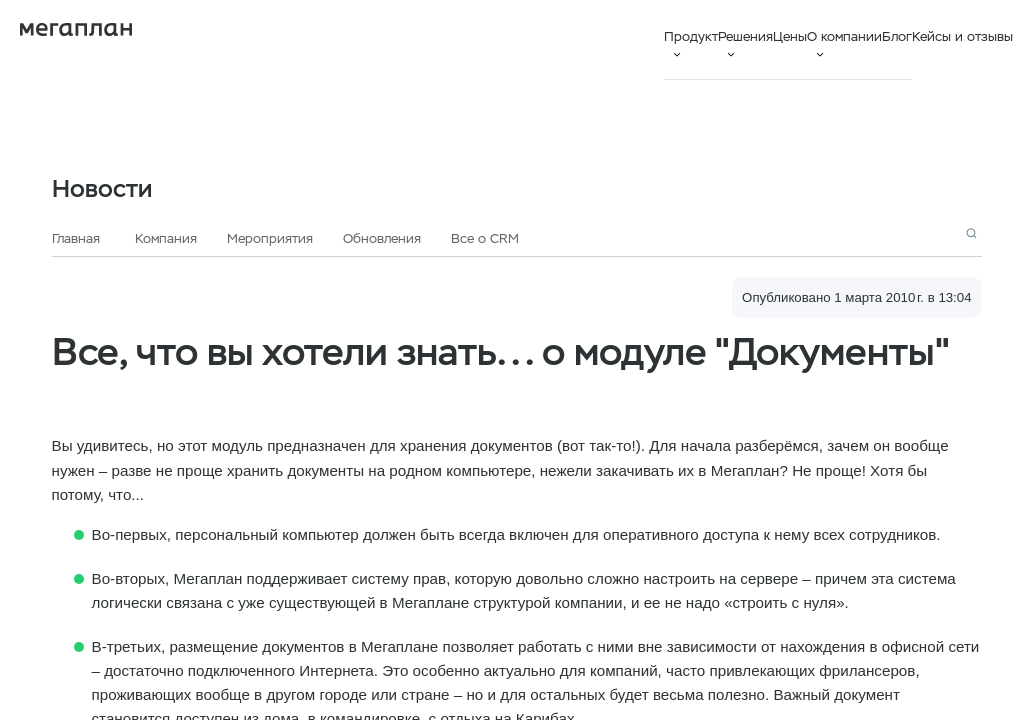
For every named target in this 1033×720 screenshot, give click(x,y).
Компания (166, 238)
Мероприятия (270, 238)
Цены (790, 36)
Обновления (382, 238)
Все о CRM (485, 238)
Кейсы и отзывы (962, 36)
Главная (76, 238)
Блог (897, 36)
